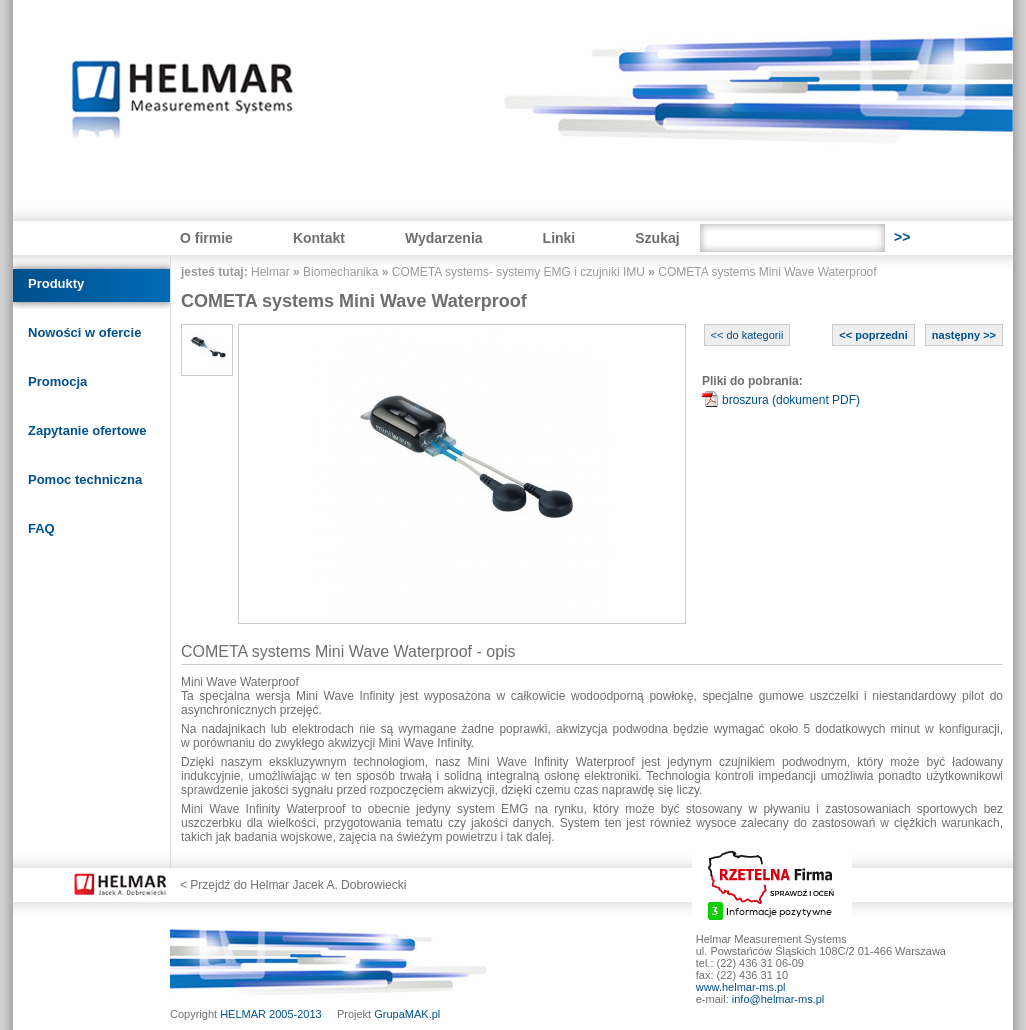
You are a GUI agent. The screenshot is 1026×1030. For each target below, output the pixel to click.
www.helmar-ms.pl (741, 987)
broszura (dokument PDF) (791, 400)
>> (902, 237)
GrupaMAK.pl (407, 1014)
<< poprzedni (873, 335)
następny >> (964, 335)
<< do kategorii (747, 335)
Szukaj (657, 238)
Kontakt (319, 238)
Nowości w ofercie (84, 332)
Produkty (56, 283)
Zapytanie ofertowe (87, 430)
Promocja (57, 381)
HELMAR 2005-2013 (271, 1014)
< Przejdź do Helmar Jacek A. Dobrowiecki (293, 885)
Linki (559, 238)
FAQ (41, 528)
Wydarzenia (444, 238)
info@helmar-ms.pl (778, 999)
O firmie (206, 238)
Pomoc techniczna (85, 479)
